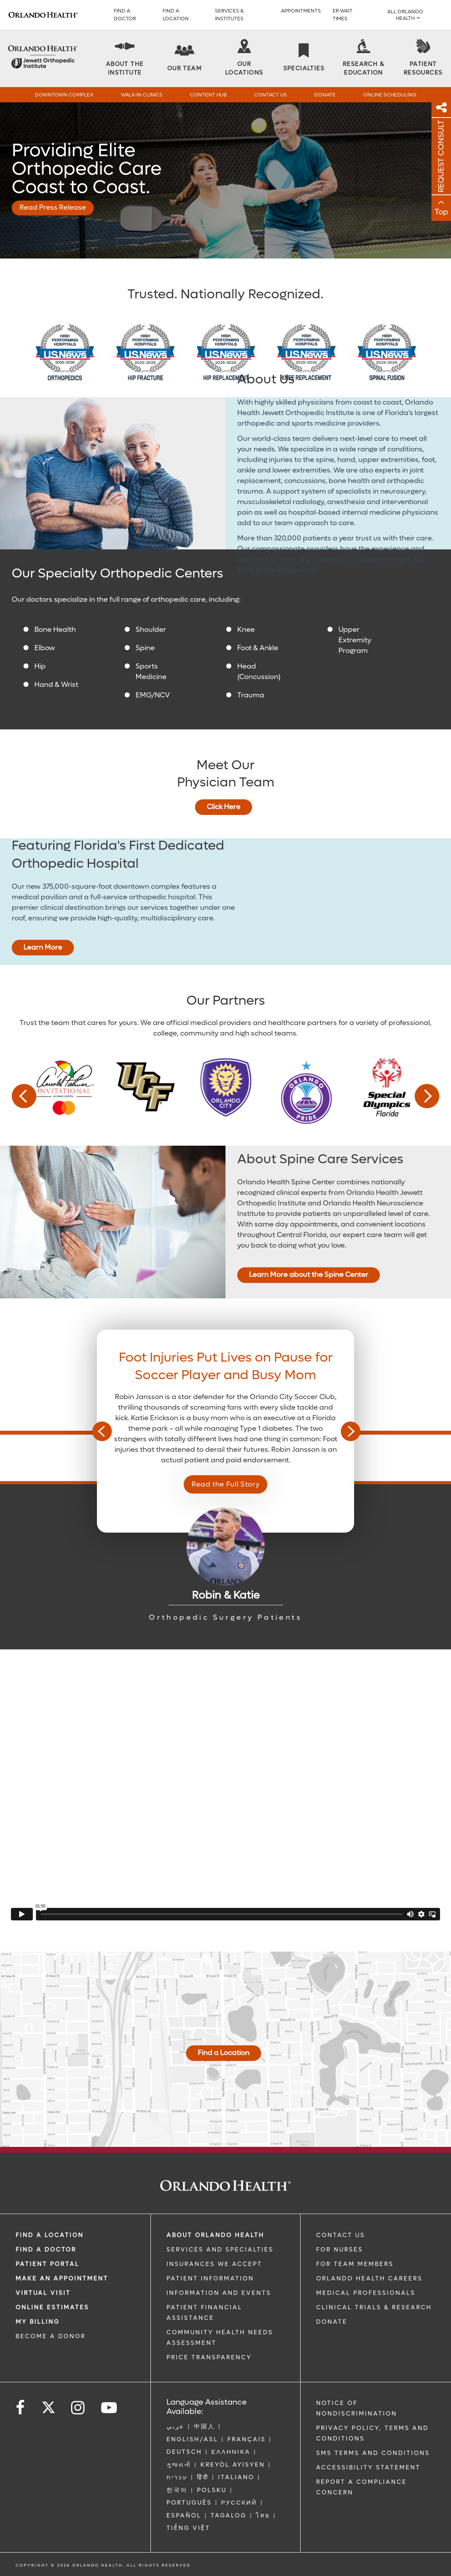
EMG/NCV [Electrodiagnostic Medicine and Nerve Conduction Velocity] (153, 695)
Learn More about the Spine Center (308, 1274)
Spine (145, 648)
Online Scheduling (389, 94)
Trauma (250, 695)
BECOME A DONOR (51, 2336)
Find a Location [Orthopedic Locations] (223, 2052)
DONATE (331, 2322)
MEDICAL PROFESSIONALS (365, 2293)
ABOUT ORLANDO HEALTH (215, 2235)
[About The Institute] (124, 58)
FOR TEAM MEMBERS (355, 2264)
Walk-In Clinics (142, 94)
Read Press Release (53, 207)
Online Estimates (52, 2307)
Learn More (42, 947)
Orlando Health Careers (369, 2278)
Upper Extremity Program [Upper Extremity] (354, 640)
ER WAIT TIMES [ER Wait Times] (343, 14)
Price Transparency (209, 2357)
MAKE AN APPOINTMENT (62, 2278)
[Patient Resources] (423, 58)
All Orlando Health (405, 14)
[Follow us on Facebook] (21, 2408)
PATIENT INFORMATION (210, 2278)
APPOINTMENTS (301, 10)
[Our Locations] (244, 58)
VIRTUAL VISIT (43, 2293)
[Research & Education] (363, 58)
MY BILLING (38, 2322)
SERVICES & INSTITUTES (229, 14)
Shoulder (151, 629)
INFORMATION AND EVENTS (218, 2293)
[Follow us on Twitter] (48, 2405)
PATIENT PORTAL (47, 2264)
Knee (246, 629)
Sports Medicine (151, 671)
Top (441, 212)
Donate (325, 94)
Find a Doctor (125, 14)
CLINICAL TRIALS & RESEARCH (374, 2307)
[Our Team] (184, 58)
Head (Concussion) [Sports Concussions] (259, 671)
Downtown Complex (64, 94)
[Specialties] (303, 58)
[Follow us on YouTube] (109, 2408)
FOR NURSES (339, 2249)
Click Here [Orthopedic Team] (223, 806)
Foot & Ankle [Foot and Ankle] (257, 648)
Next (427, 1096)
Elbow (44, 648)
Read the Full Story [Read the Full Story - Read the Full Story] (225, 1484)
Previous (24, 1096)
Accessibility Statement (368, 2467)
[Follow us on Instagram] (78, 2408)
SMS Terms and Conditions (373, 2453)
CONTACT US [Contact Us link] (340, 2235)
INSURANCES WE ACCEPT (214, 2264)
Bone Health (55, 629)
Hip (40, 666)
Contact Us (270, 94)
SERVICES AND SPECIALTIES (220, 2249)
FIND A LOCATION (176, 14)
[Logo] (43, 14)
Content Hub (208, 94)
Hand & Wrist (56, 684)
